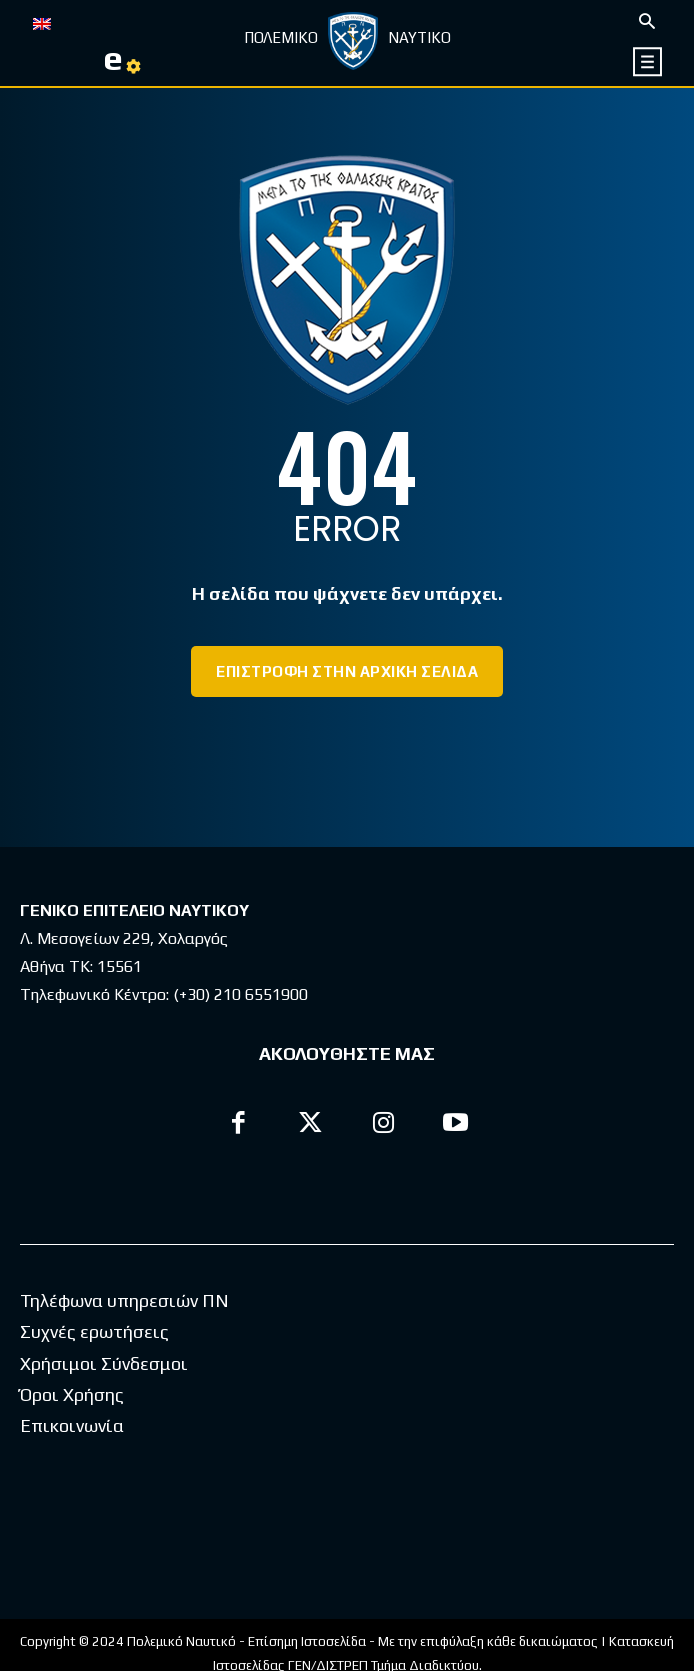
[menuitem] (42, 22)
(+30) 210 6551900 (240, 994)
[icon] (648, 61)
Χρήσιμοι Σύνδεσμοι (104, 1363)
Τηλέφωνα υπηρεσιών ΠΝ (124, 1300)
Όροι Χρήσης (72, 1394)
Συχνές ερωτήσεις (94, 1331)
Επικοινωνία (72, 1425)
